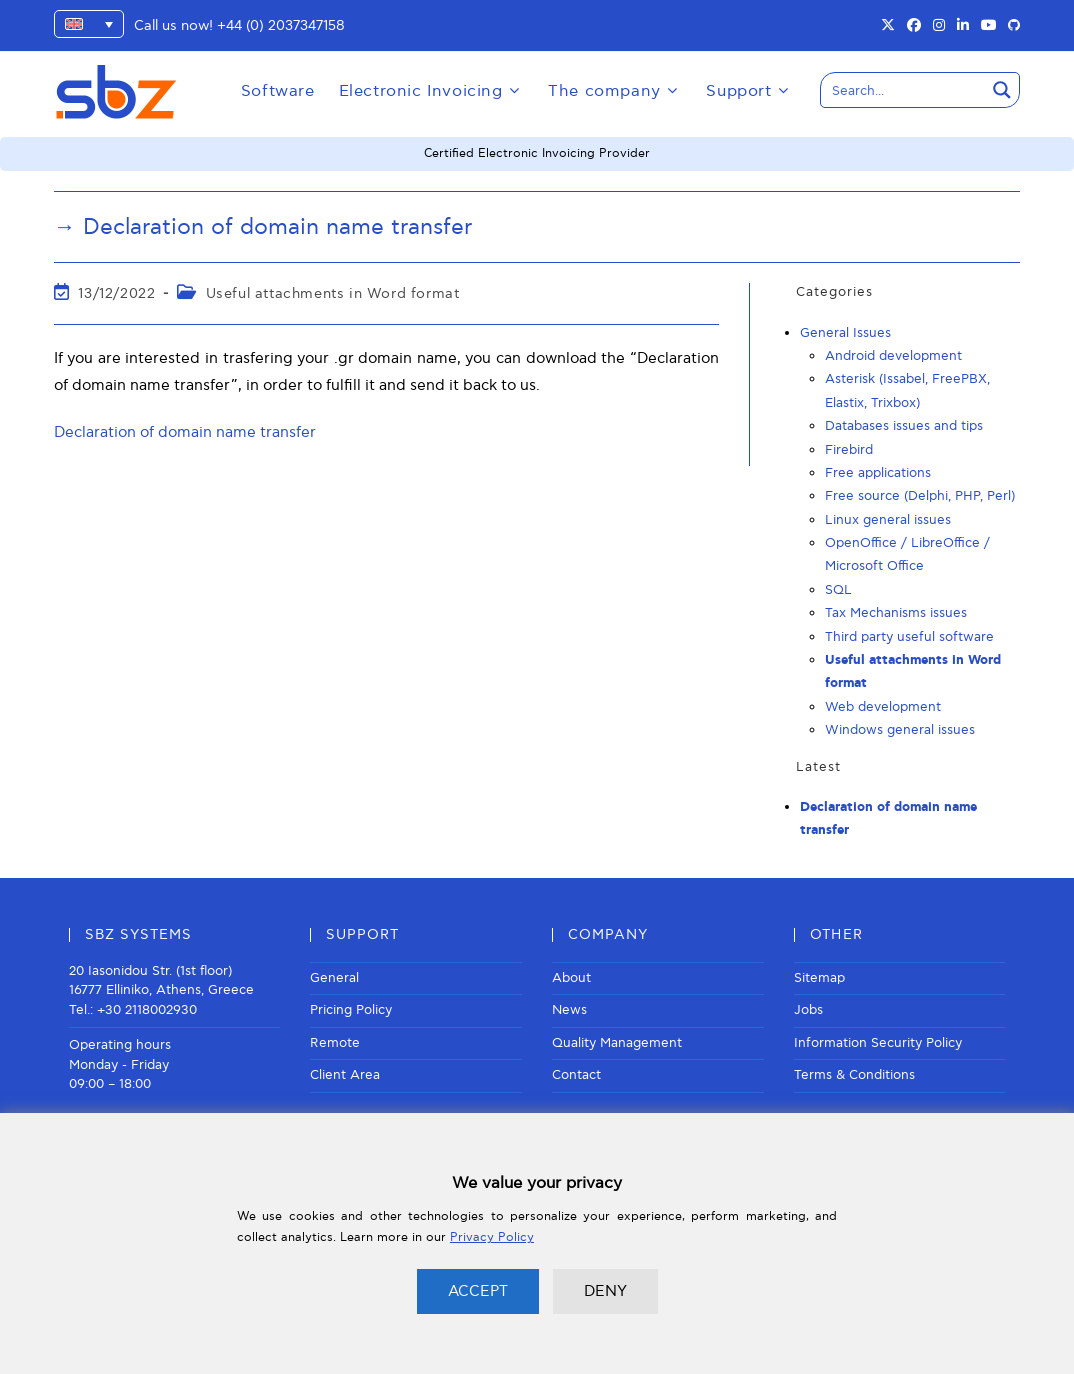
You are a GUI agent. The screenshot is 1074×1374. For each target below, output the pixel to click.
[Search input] (904, 90)
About (571, 978)
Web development (883, 707)
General (334, 978)
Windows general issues (900, 730)
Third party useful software (909, 637)
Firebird (849, 450)
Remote (335, 1043)
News (569, 1010)
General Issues (845, 333)
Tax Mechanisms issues (896, 613)
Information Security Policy (878, 1043)
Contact (576, 1075)
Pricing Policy (351, 1010)
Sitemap (819, 978)
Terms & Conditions (854, 1075)
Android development (893, 356)
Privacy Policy (492, 1237)
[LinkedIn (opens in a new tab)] (963, 26)
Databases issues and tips (904, 426)
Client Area (345, 1075)
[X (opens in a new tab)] (888, 26)
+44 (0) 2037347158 (281, 25)
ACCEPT (478, 1291)
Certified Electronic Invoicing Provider (537, 153)
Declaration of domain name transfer (185, 432)
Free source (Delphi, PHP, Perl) (920, 496)
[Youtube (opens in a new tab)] (989, 26)
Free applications (878, 473)
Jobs (808, 1010)
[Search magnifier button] (1002, 90)
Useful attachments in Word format (333, 293)
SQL (838, 590)
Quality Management (617, 1043)
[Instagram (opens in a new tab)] (939, 26)
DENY (605, 1291)
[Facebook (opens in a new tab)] (914, 26)
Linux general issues (888, 520)
